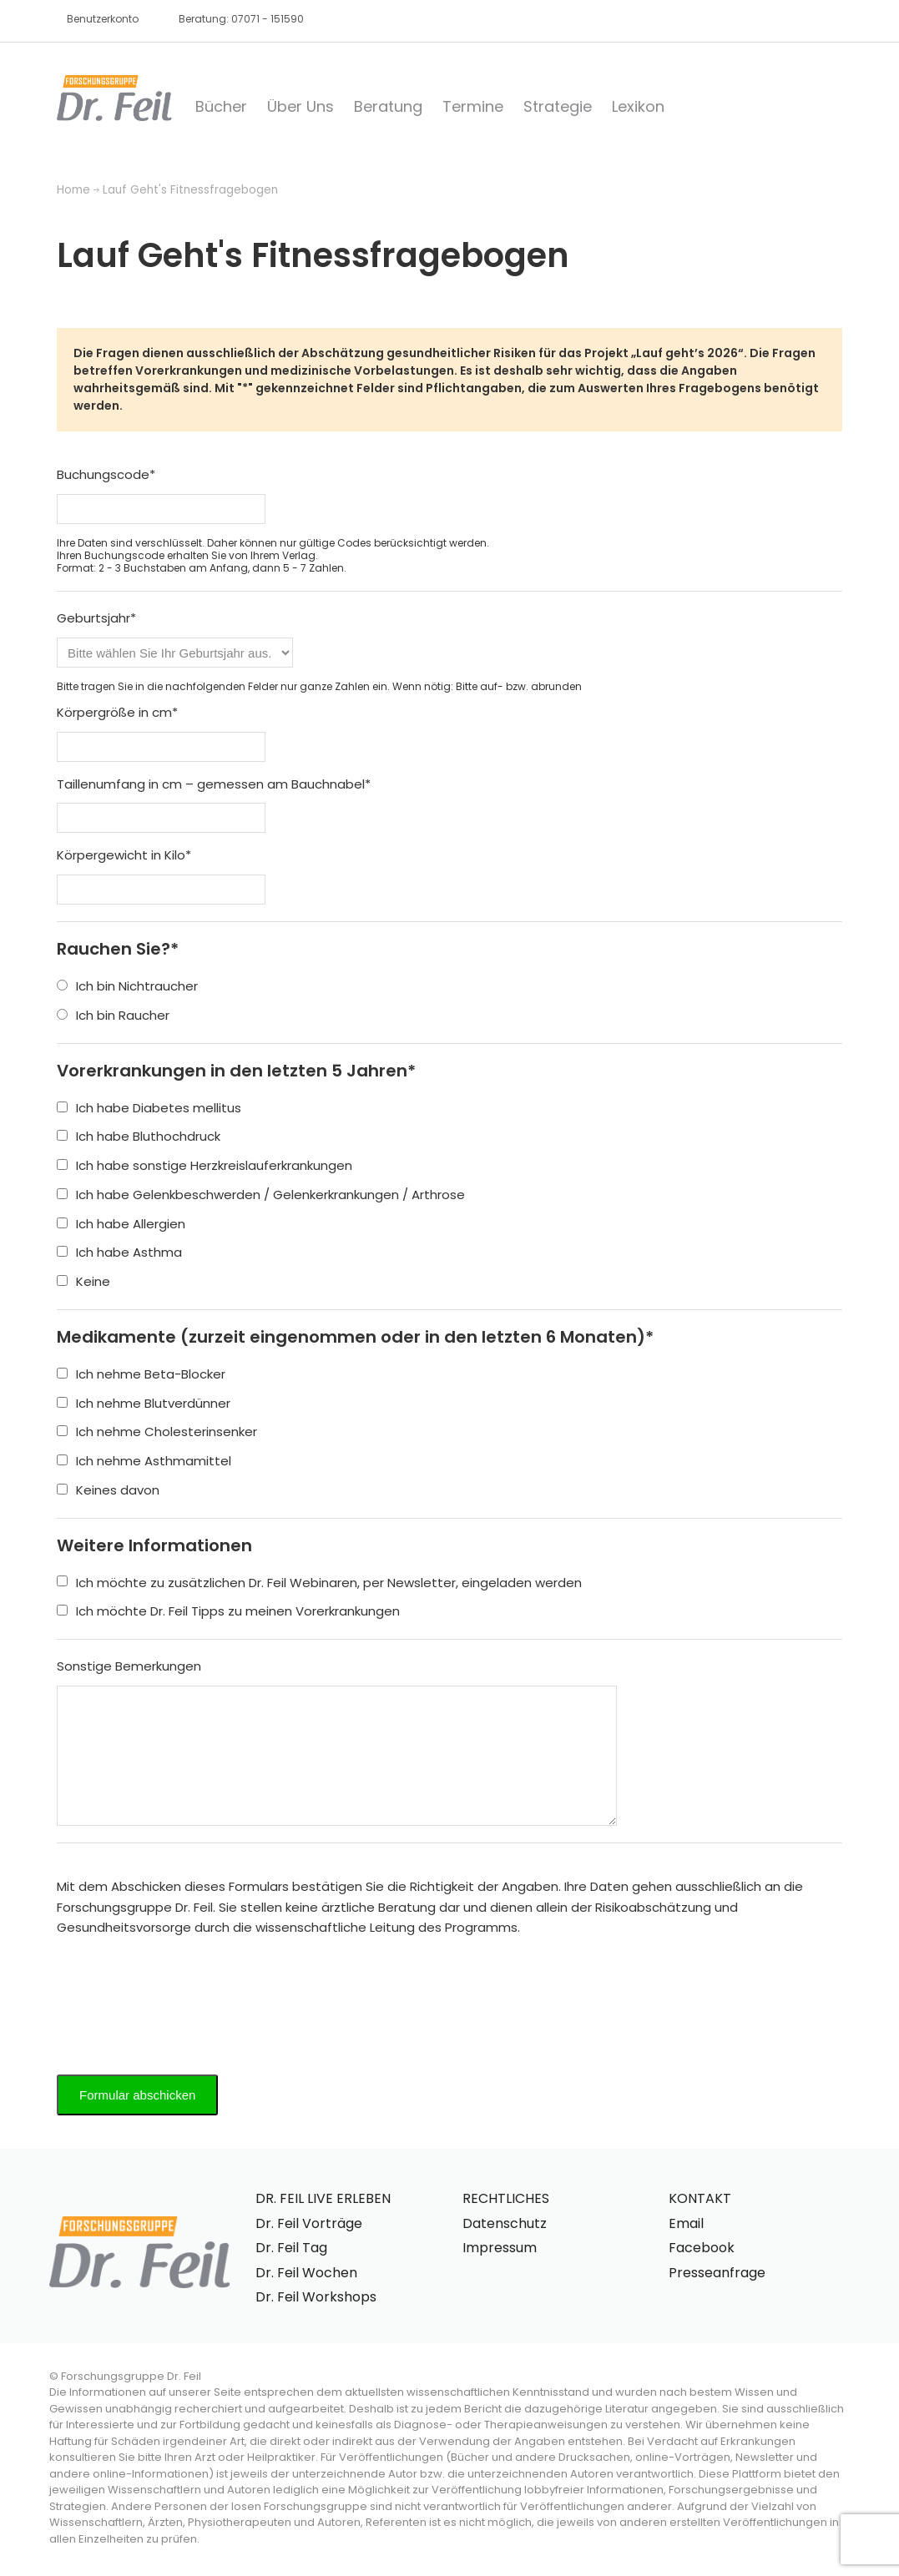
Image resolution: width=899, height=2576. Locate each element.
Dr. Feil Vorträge (308, 2223)
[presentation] (184, 2004)
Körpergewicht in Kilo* (124, 855)
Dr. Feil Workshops (315, 2296)
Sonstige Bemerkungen (129, 1666)
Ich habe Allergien (121, 1224)
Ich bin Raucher (113, 1015)
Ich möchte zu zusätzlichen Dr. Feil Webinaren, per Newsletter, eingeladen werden (319, 1582)
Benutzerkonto (103, 19)
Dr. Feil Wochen (306, 2272)
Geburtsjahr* (96, 618)
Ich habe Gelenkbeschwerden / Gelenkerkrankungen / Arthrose (261, 1194)
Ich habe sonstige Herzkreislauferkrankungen (204, 1165)
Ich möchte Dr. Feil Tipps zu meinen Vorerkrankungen (228, 1611)
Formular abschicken (137, 2095)
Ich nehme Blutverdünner (143, 1403)
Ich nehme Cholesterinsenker (157, 1431)
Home (73, 190)
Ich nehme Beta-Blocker (141, 1374)
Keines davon (108, 1490)
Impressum (499, 2247)
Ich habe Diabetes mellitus (149, 1108)
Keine (83, 1281)
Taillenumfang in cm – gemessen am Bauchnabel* (214, 784)
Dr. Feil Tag (291, 2247)
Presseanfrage (717, 2272)
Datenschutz (504, 2223)
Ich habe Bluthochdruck (138, 1136)
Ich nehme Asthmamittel (144, 1460)
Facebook (702, 2247)
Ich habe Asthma (119, 1252)
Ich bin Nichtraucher (127, 986)
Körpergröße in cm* (117, 712)
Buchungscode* (106, 474)
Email (686, 2223)
